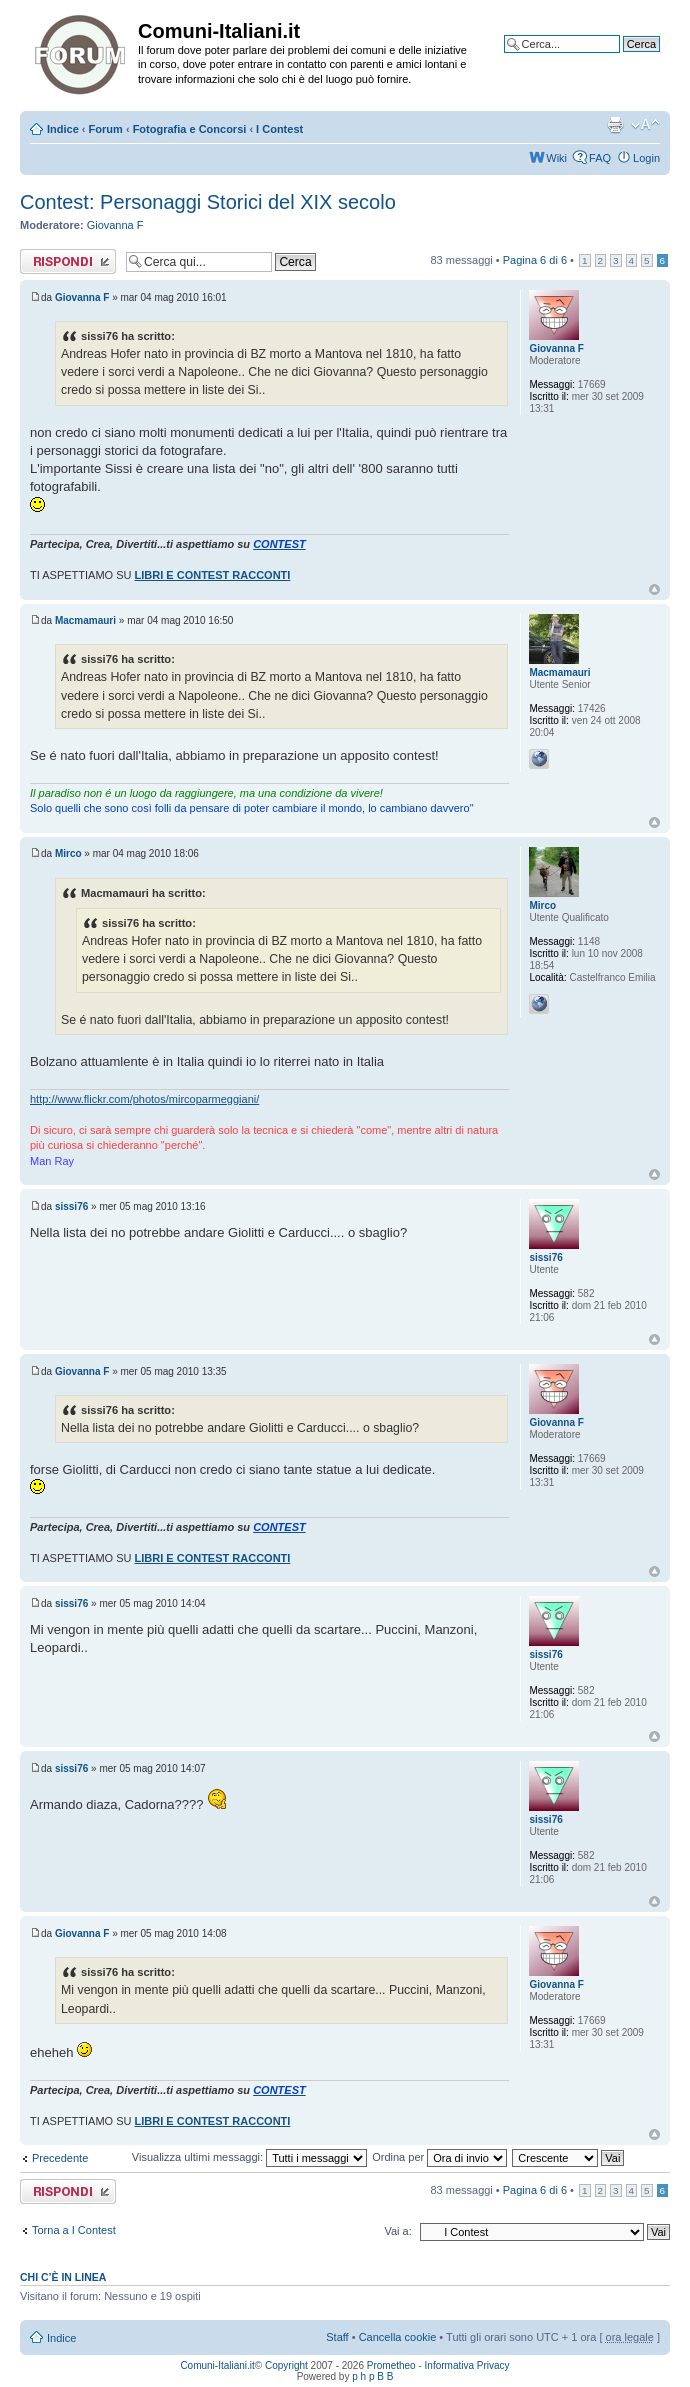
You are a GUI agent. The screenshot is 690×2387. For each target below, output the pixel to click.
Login (646, 158)
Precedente (60, 2158)
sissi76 (71, 1206)
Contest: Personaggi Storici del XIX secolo (208, 202)
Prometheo (391, 2365)
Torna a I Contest (74, 2230)
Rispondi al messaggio (68, 261)
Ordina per (439, 2157)
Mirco (68, 853)
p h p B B (372, 2376)
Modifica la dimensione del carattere (645, 125)
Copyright (286, 2365)
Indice (63, 129)
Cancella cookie (398, 2337)
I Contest (279, 129)
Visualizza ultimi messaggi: (249, 2157)
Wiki (556, 158)
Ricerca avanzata (617, 59)
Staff (337, 2337)
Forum (106, 129)
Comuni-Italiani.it (217, 2365)
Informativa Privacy (467, 2365)
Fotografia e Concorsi (190, 129)
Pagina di (535, 260)
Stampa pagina (615, 125)
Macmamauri (85, 620)
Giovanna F (115, 225)
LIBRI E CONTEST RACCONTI (213, 575)
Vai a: (397, 2231)
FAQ (600, 158)
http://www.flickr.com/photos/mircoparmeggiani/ (144, 1099)
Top (654, 589)
